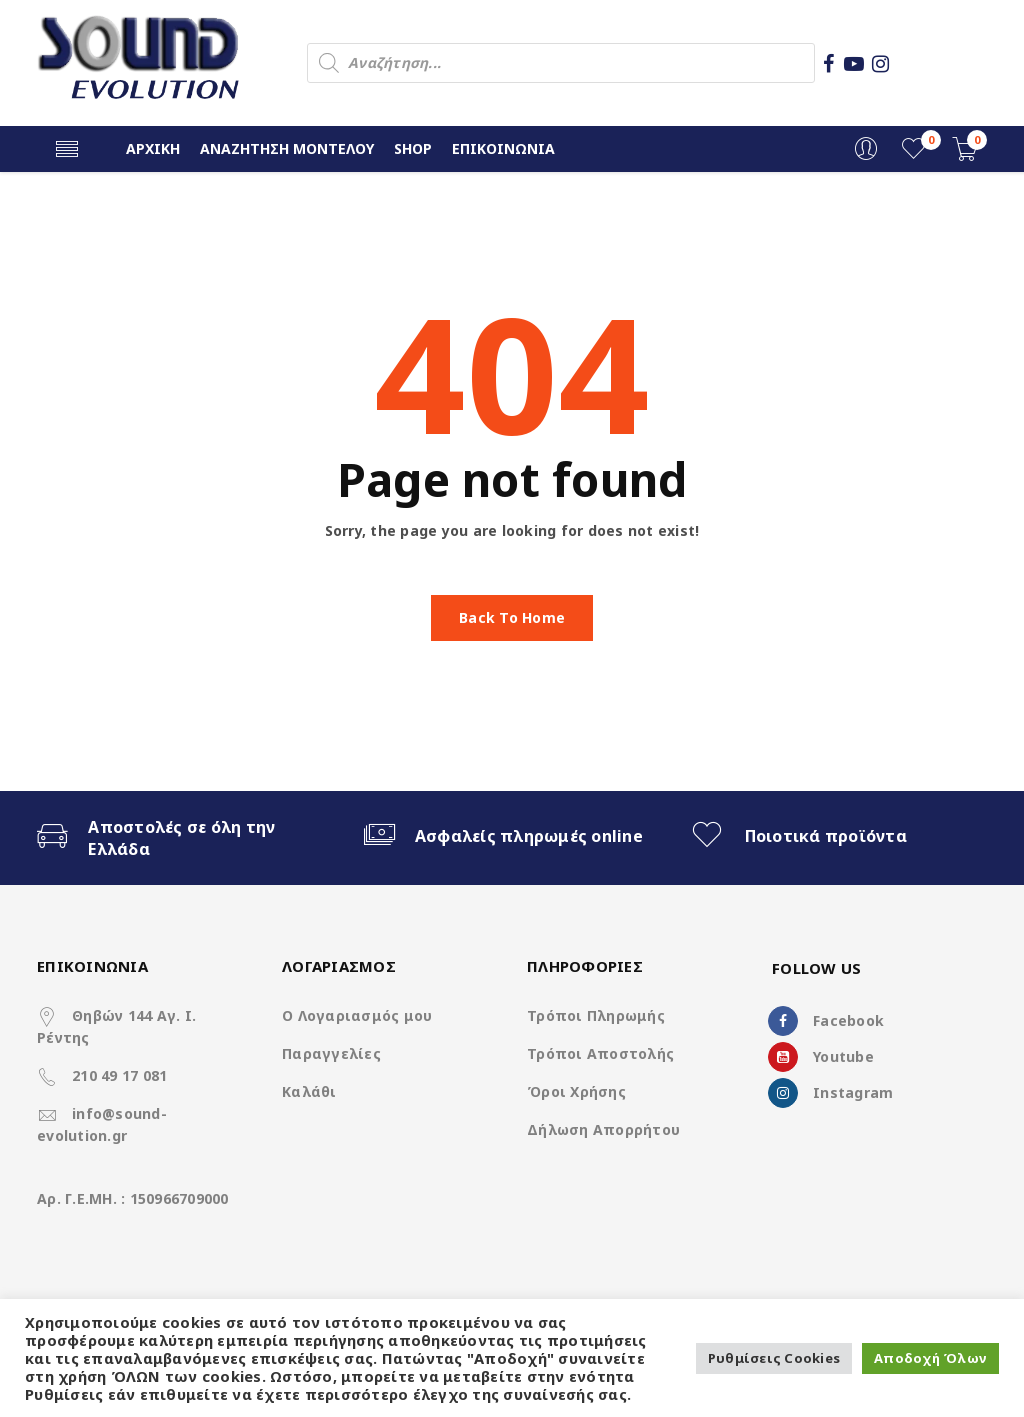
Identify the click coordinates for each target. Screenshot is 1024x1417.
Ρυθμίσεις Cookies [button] (774, 1358)
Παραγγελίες (331, 1053)
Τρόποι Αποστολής (600, 1053)
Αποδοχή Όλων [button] (930, 1358)
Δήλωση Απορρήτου (603, 1129)
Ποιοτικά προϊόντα (826, 836)
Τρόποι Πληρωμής (596, 1015)
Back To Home (512, 617)
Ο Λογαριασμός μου (357, 1015)
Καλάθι (309, 1091)
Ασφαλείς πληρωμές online (529, 836)
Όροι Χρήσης (576, 1091)
